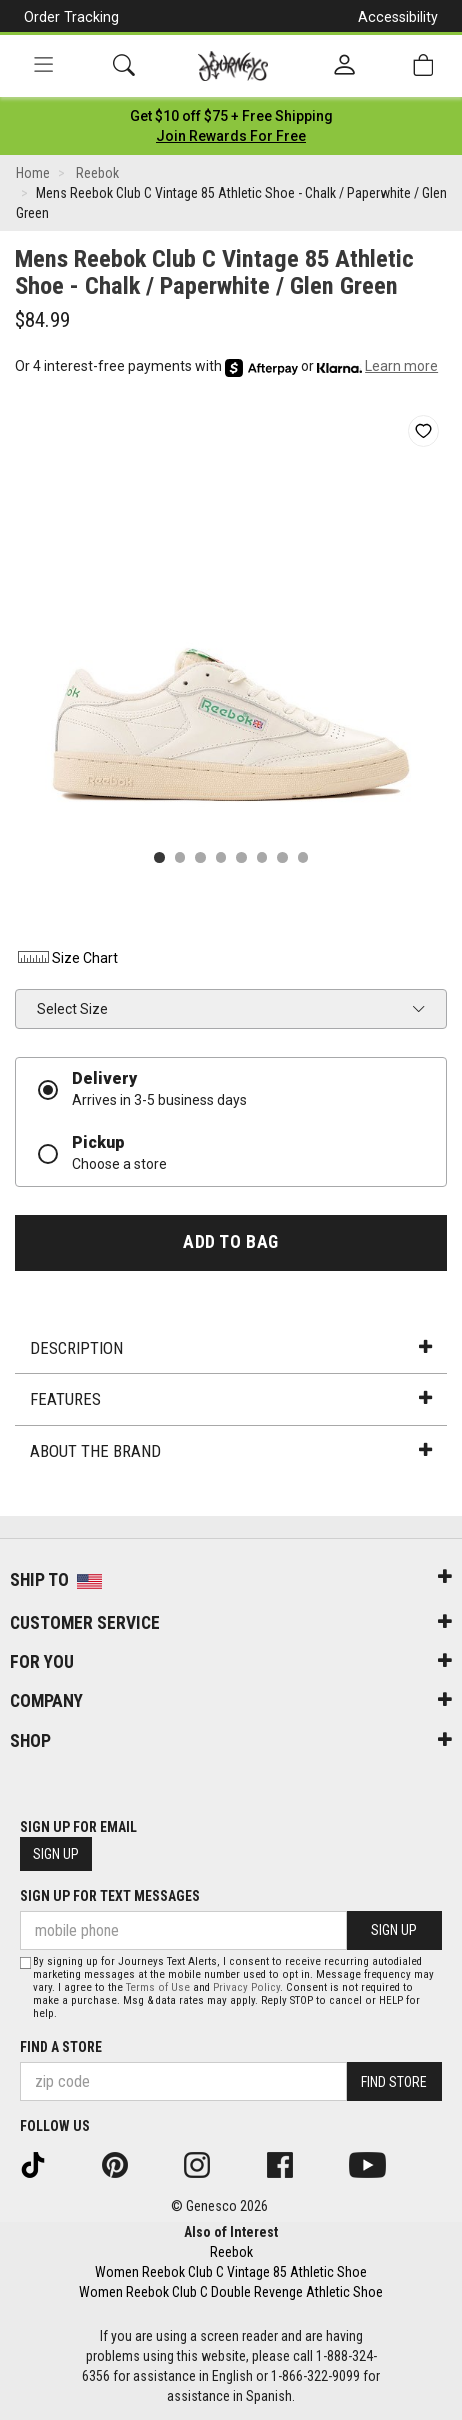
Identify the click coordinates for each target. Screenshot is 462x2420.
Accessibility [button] (398, 17)
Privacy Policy (246, 1987)
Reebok (231, 2252)
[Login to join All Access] (231, 116)
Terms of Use (158, 1987)
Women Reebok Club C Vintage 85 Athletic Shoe (231, 2272)
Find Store (394, 2082)
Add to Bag (230, 1242)
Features (230, 1399)
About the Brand (230, 1451)
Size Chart (66, 958)
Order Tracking (71, 17)
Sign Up (56, 1854)
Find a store (61, 2047)
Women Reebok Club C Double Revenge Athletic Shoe (231, 2292)
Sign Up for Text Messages (110, 1896)
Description (230, 1348)
